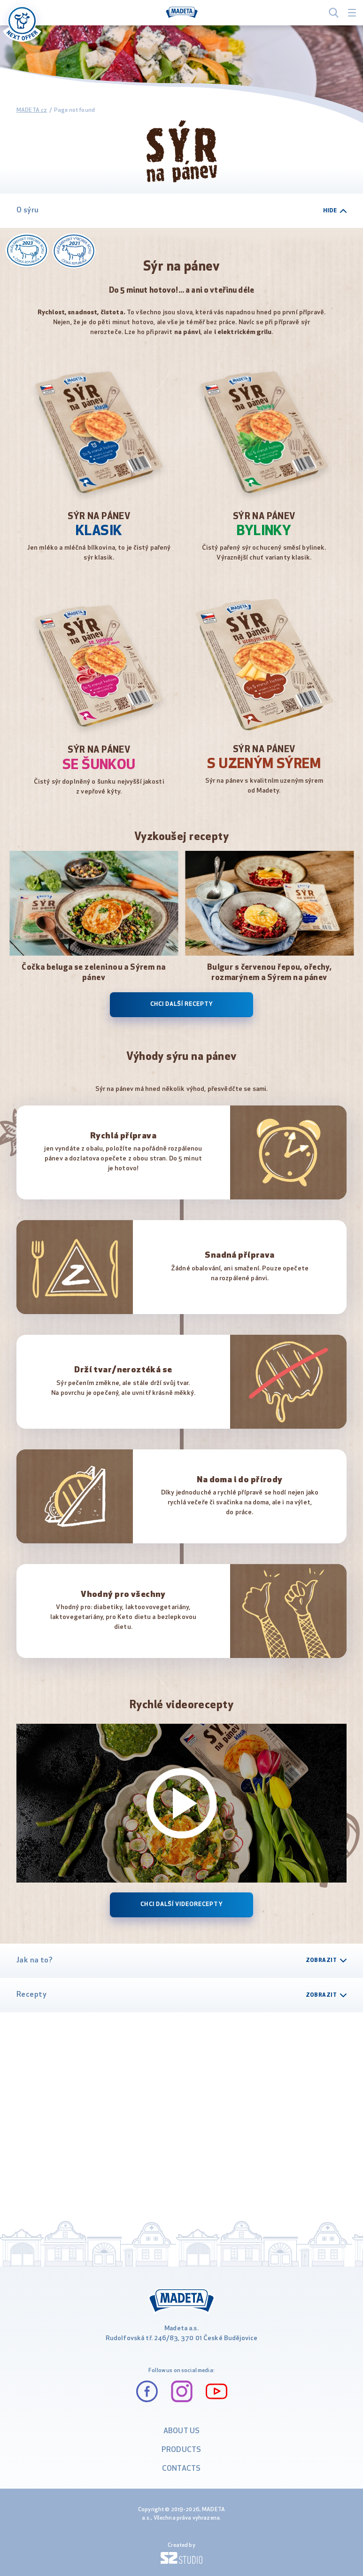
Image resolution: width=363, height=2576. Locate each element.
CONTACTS (181, 2469)
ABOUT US (181, 2431)
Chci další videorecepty (181, 1904)
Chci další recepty (181, 1004)
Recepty (181, 1995)
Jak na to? (181, 1960)
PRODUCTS (181, 2450)
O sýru (181, 210)
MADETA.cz (31, 110)
